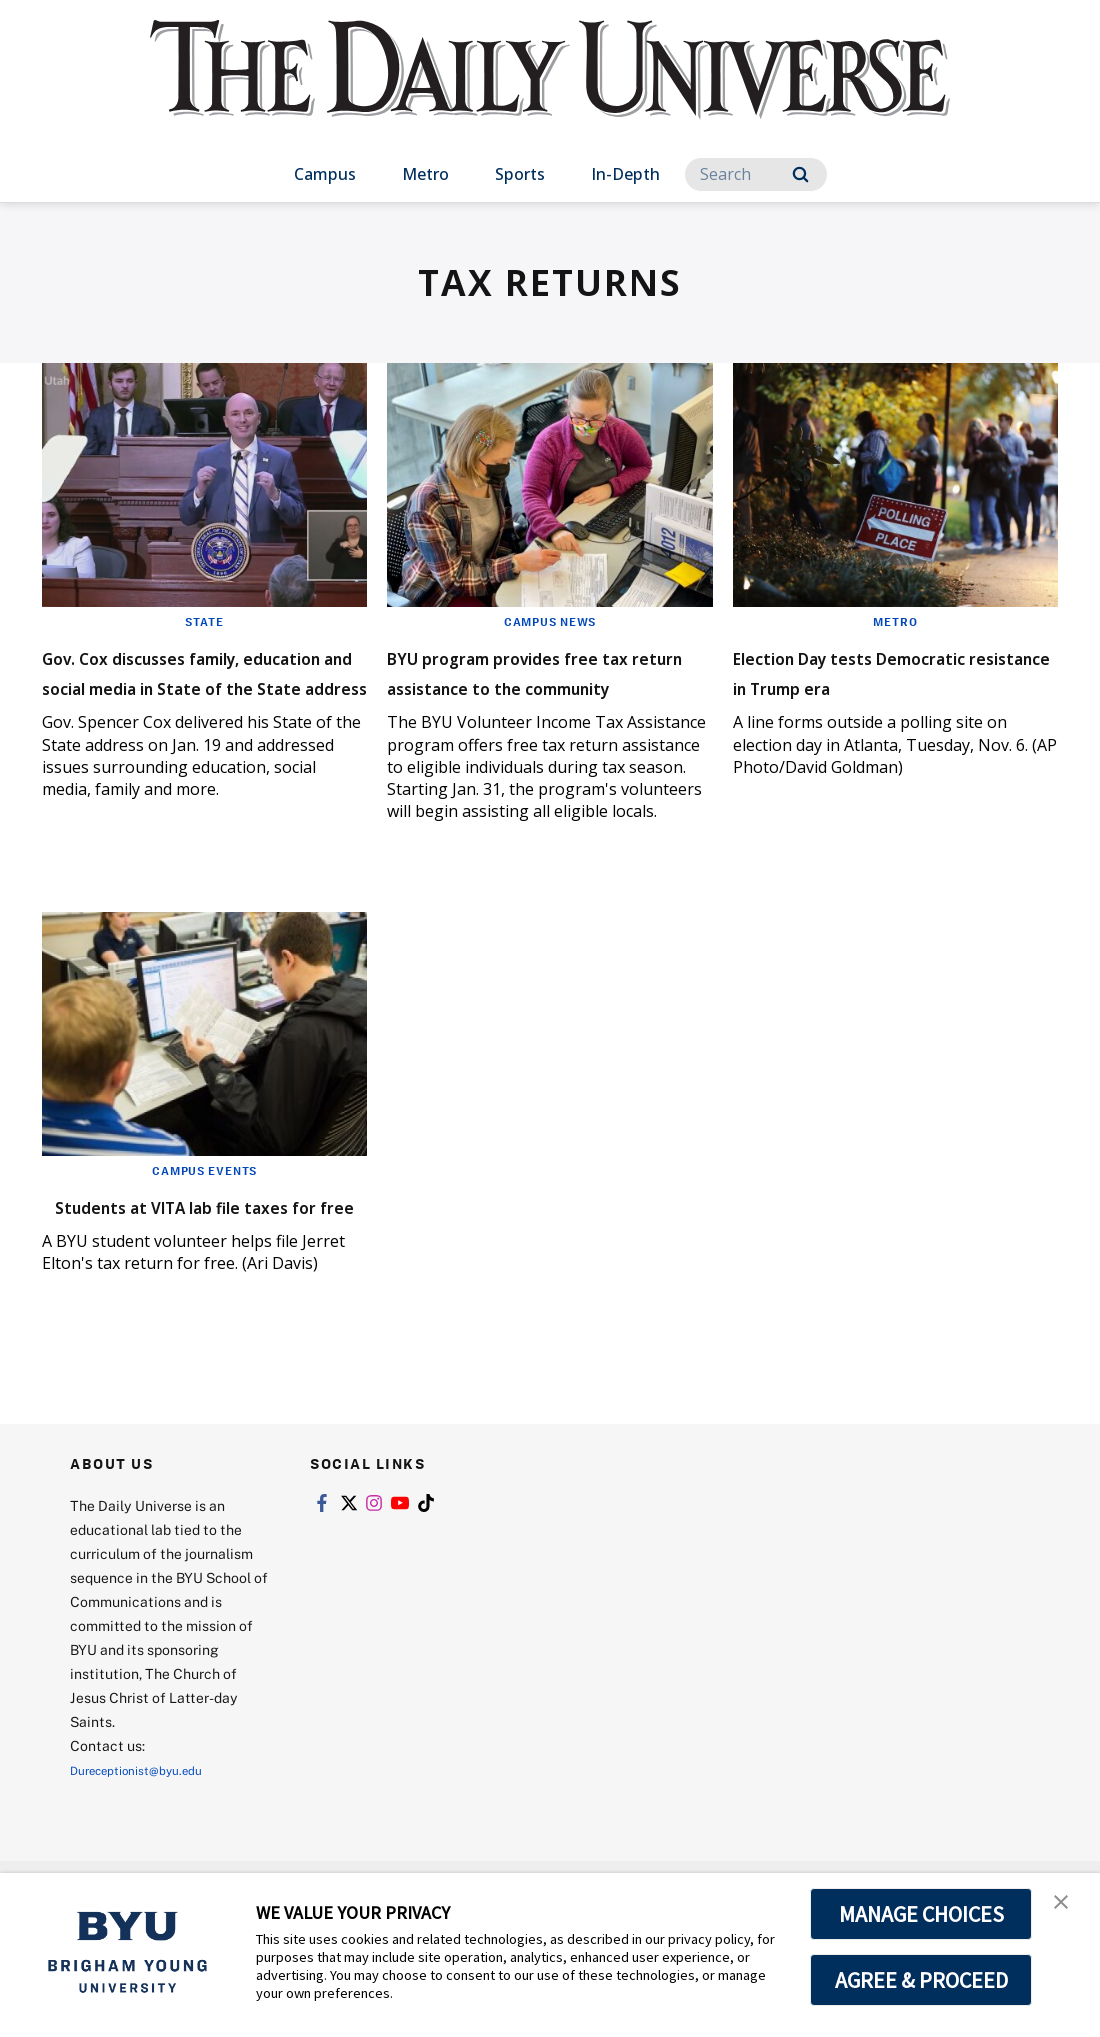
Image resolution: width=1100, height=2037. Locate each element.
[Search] (756, 174)
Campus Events (205, 1208)
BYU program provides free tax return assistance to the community (547, 685)
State (205, 621)
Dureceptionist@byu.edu (150, 1836)
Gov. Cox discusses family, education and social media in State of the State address (202, 700)
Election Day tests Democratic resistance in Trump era (879, 685)
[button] (1067, 1909)
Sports (520, 174)
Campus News (550, 621)
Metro (425, 174)
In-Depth (625, 174)
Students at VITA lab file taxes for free (183, 1257)
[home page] (550, 89)
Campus (325, 174)
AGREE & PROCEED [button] (921, 1980)
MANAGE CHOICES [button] (921, 1914)
